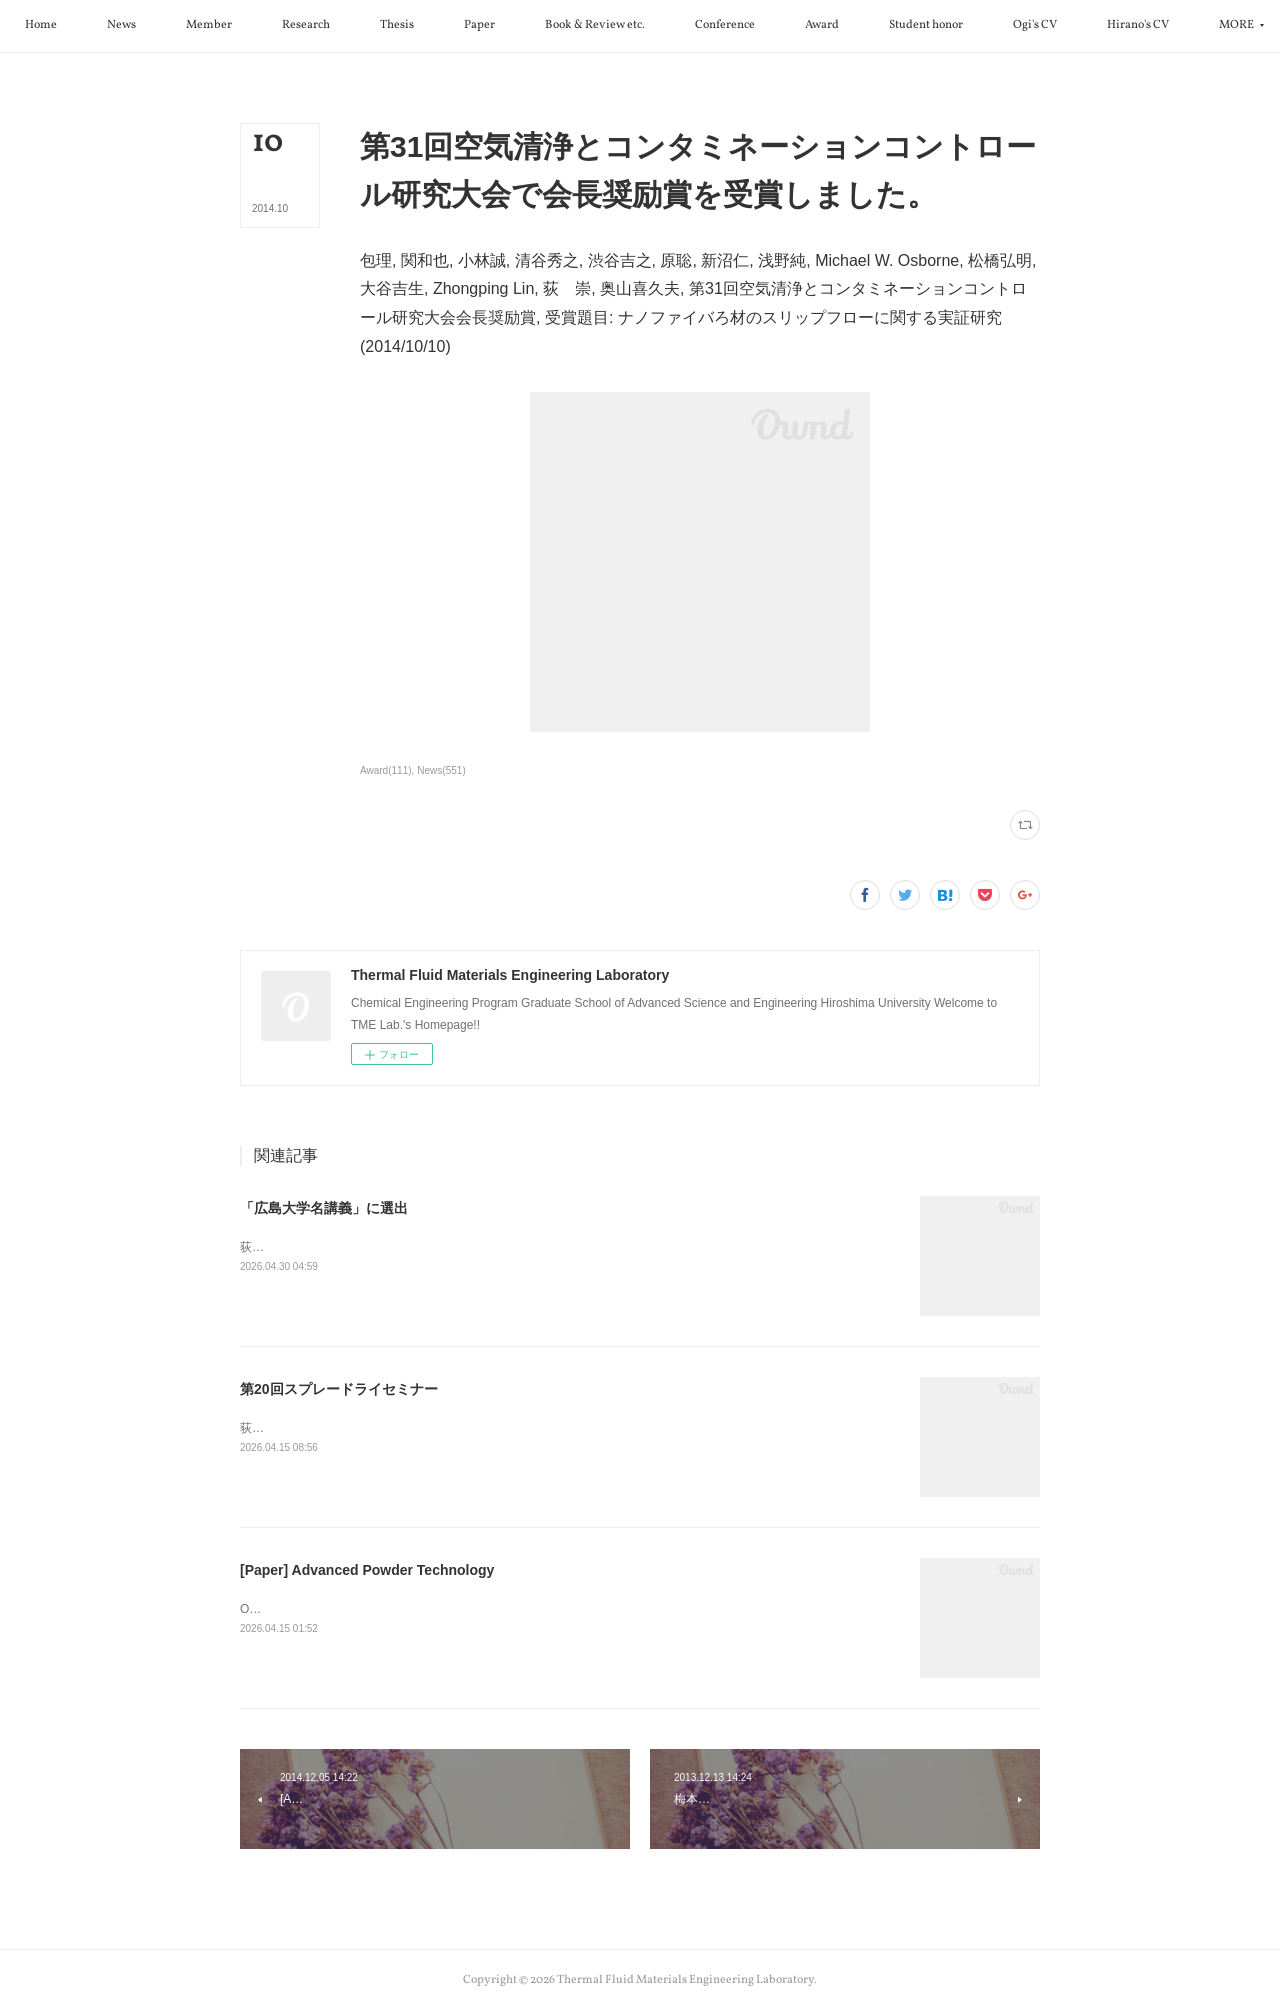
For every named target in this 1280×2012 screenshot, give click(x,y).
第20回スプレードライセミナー (339, 1389)
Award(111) (386, 770)
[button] (140, 26)
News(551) (441, 770)
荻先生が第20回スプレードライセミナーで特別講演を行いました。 (420, 1428)
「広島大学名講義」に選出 (324, 1208)
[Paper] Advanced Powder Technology (367, 1570)
